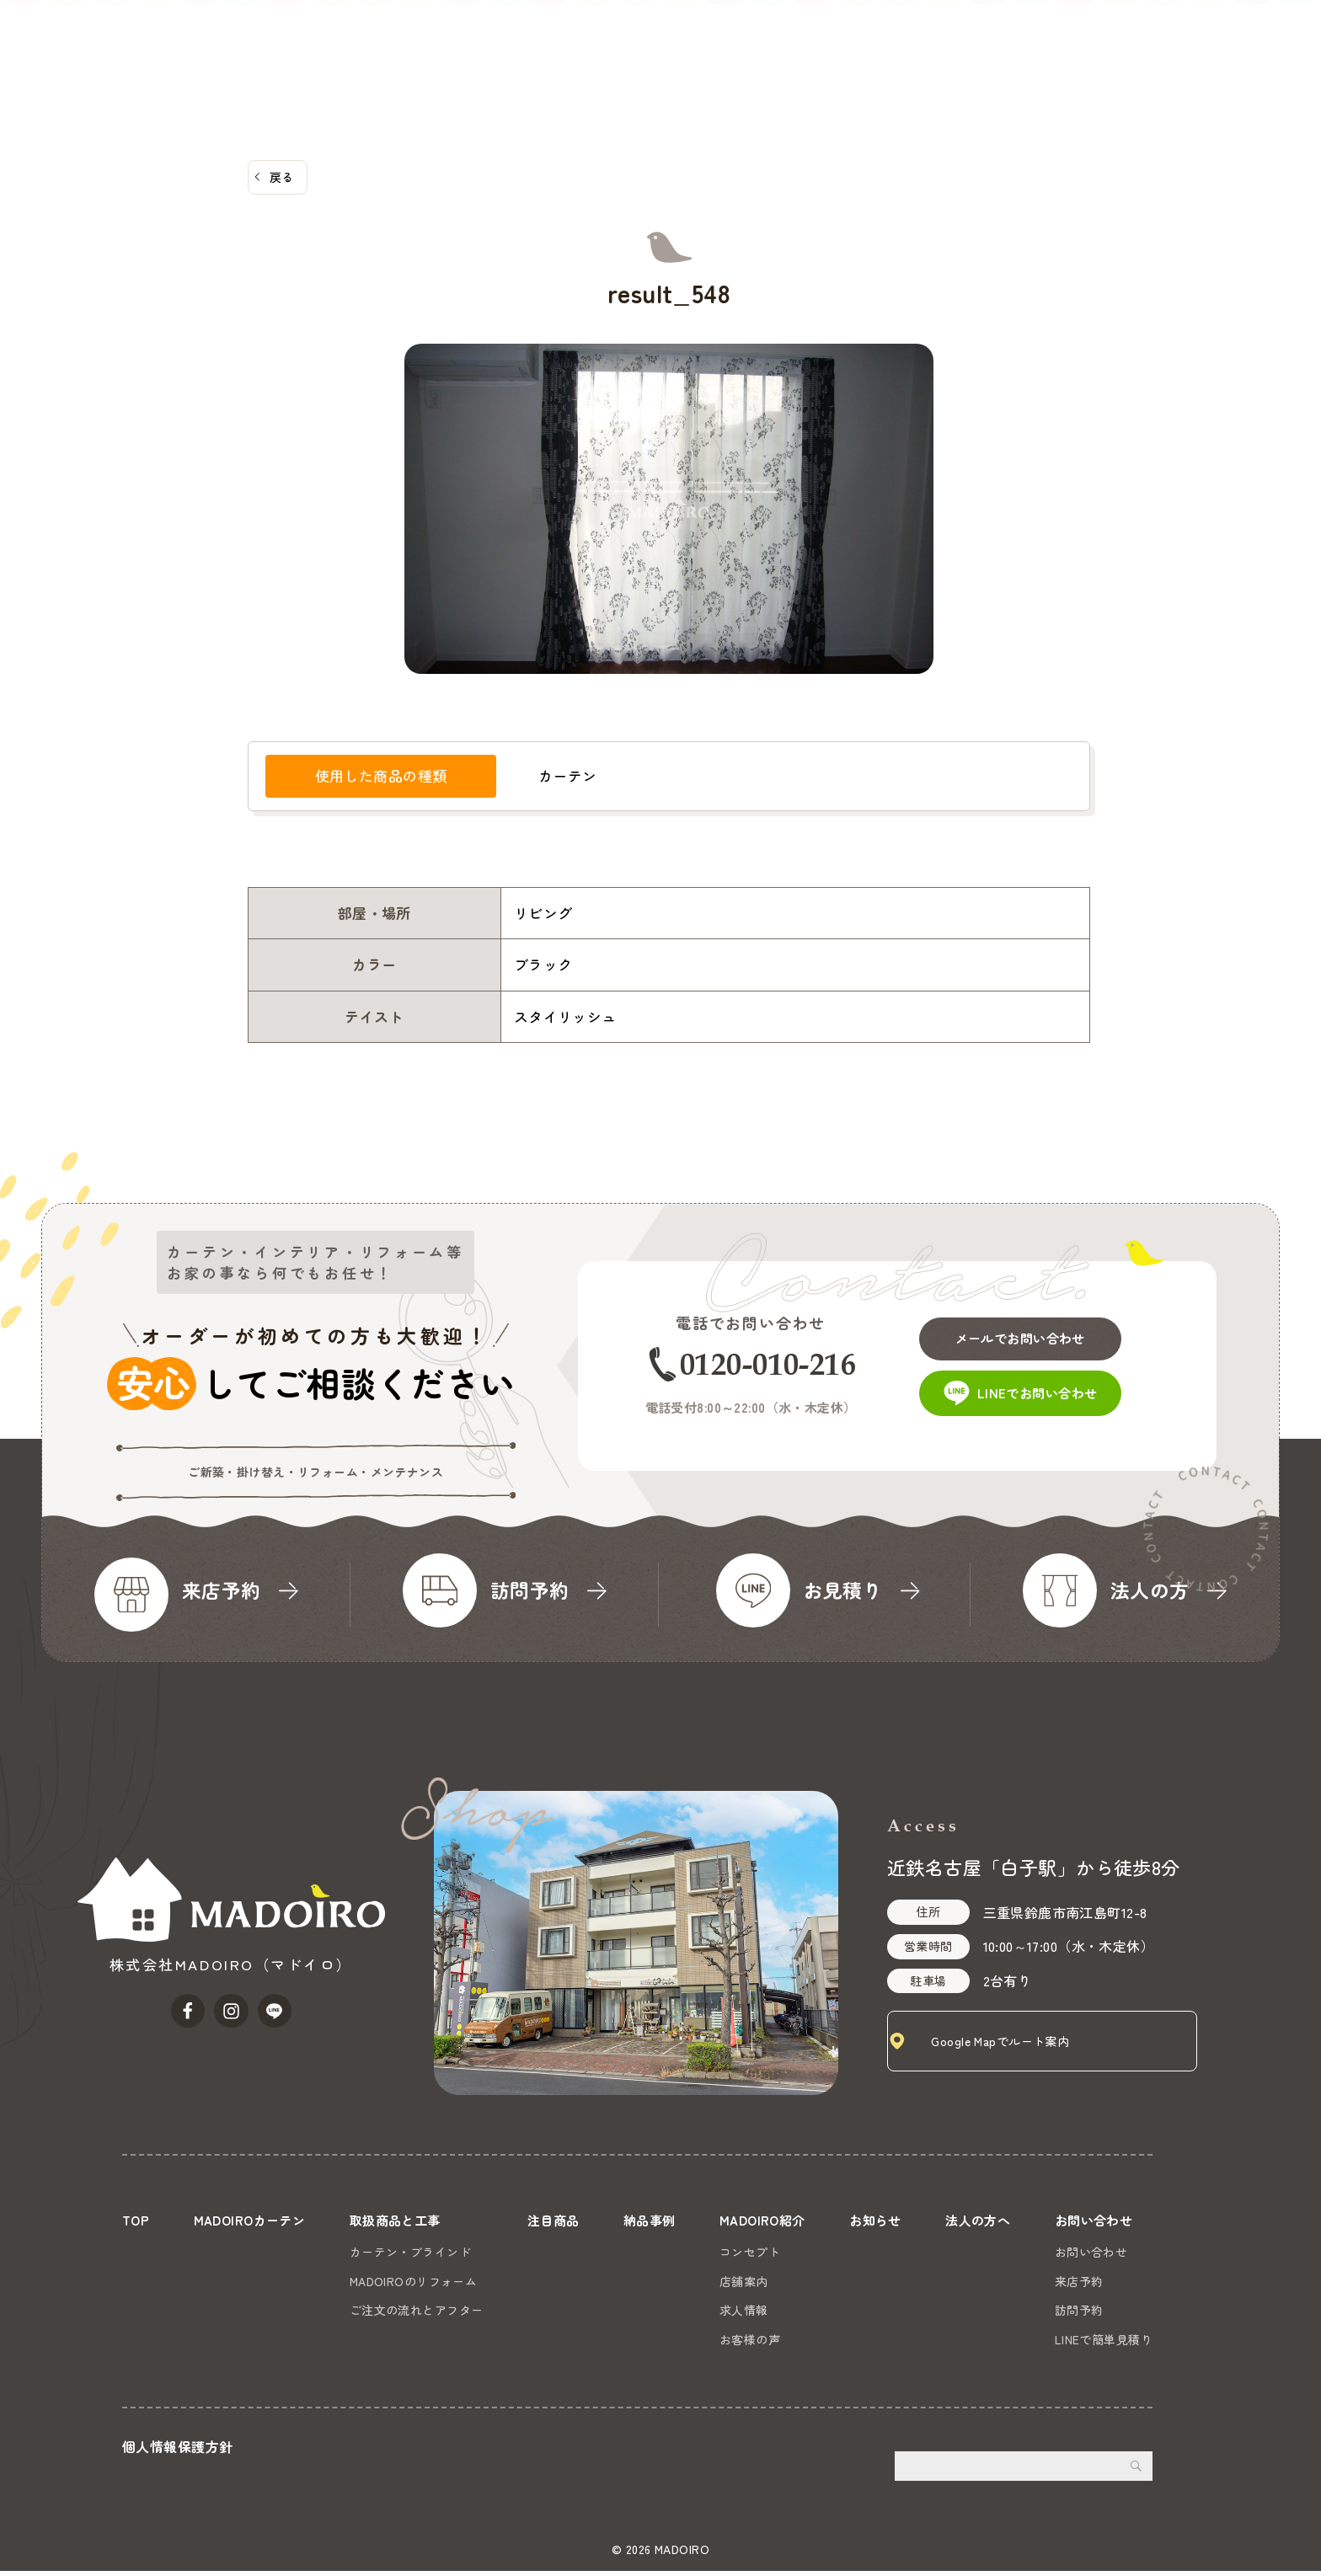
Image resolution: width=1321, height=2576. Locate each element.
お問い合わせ (1255, 65)
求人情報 (741, 2309)
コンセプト (747, 2250)
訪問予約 (1079, 2309)
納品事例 (852, 38)
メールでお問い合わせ (1041, 1329)
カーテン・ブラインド (411, 2250)
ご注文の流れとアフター (417, 2309)
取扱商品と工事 (676, 38)
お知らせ (1043, 38)
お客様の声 (747, 2338)
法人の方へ (1126, 38)
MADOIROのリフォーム (414, 2280)
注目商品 (776, 38)
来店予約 (1079, 2280)
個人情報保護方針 (177, 2452)
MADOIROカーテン (548, 38)
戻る (282, 176)
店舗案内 (741, 2280)
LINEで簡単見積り (1104, 2338)
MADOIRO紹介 (946, 38)
